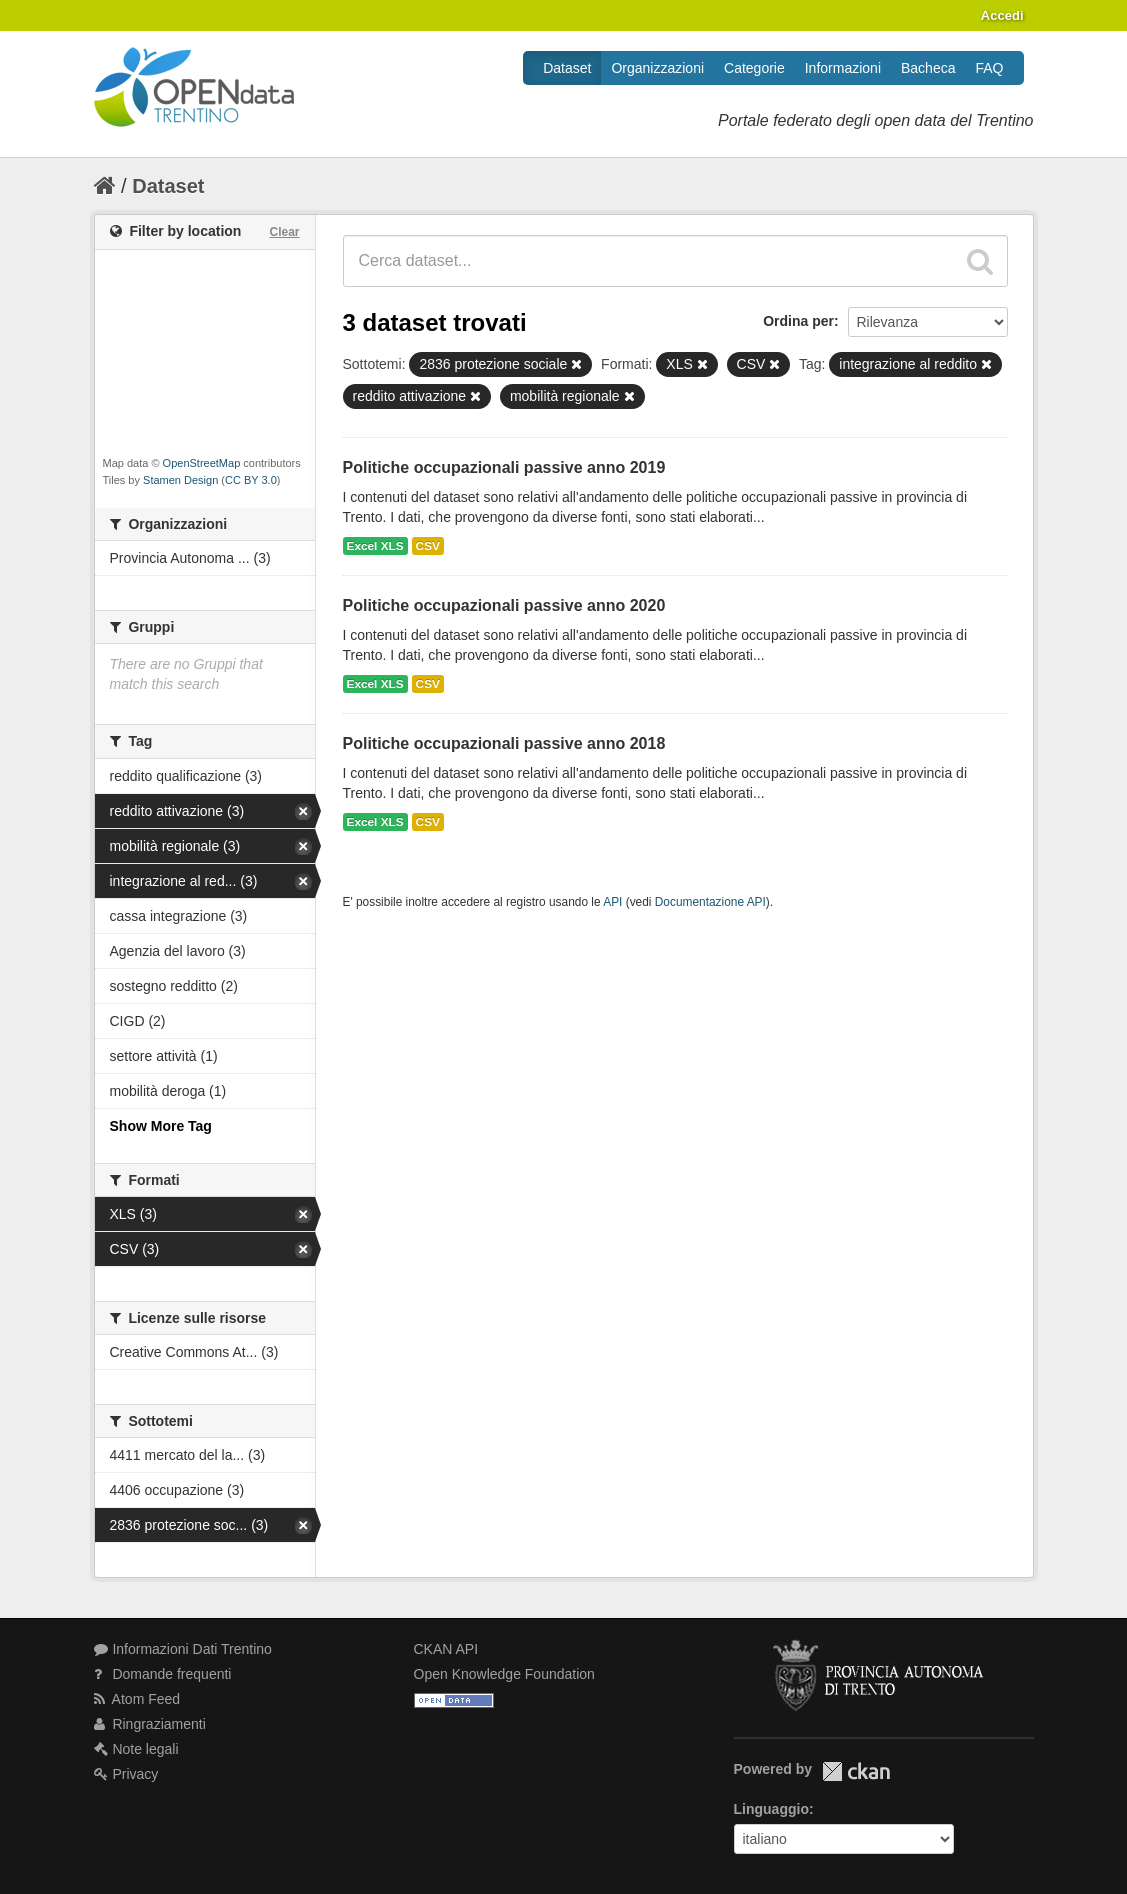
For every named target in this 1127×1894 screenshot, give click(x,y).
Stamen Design (180, 480)
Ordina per (798, 321)
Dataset (567, 68)
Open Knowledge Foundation (504, 1674)
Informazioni (843, 68)
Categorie (754, 68)
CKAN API (446, 1649)
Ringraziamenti (150, 1724)
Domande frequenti (163, 1674)
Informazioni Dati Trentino (183, 1649)
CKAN (856, 1771)
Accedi (1002, 15)
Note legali (136, 1749)
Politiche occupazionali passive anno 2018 (504, 743)
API (612, 902)
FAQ (989, 68)
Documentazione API (710, 902)
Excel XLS (375, 546)
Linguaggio (771, 1809)
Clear (284, 232)
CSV (428, 546)
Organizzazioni (657, 68)
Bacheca (928, 68)
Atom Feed (137, 1699)
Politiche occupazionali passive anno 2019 (504, 467)
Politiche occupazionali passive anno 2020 (504, 605)
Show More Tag (161, 1126)
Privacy (126, 1774)
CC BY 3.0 (251, 480)
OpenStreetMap (202, 463)
